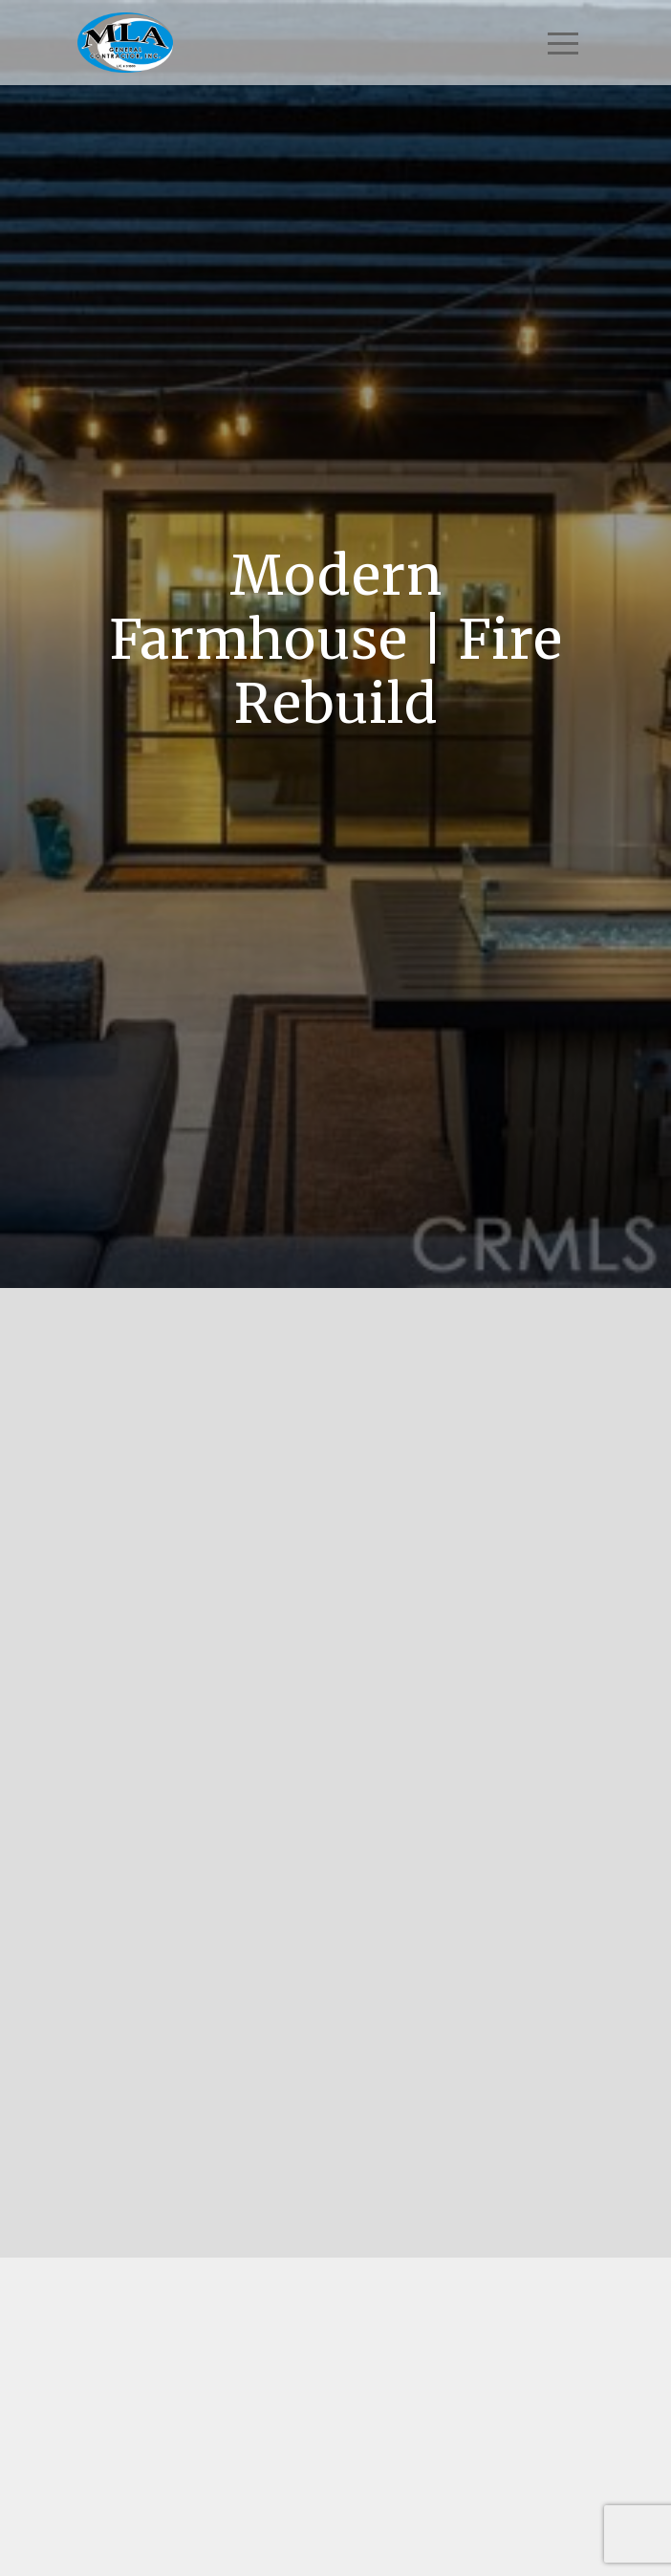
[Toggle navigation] (563, 43)
